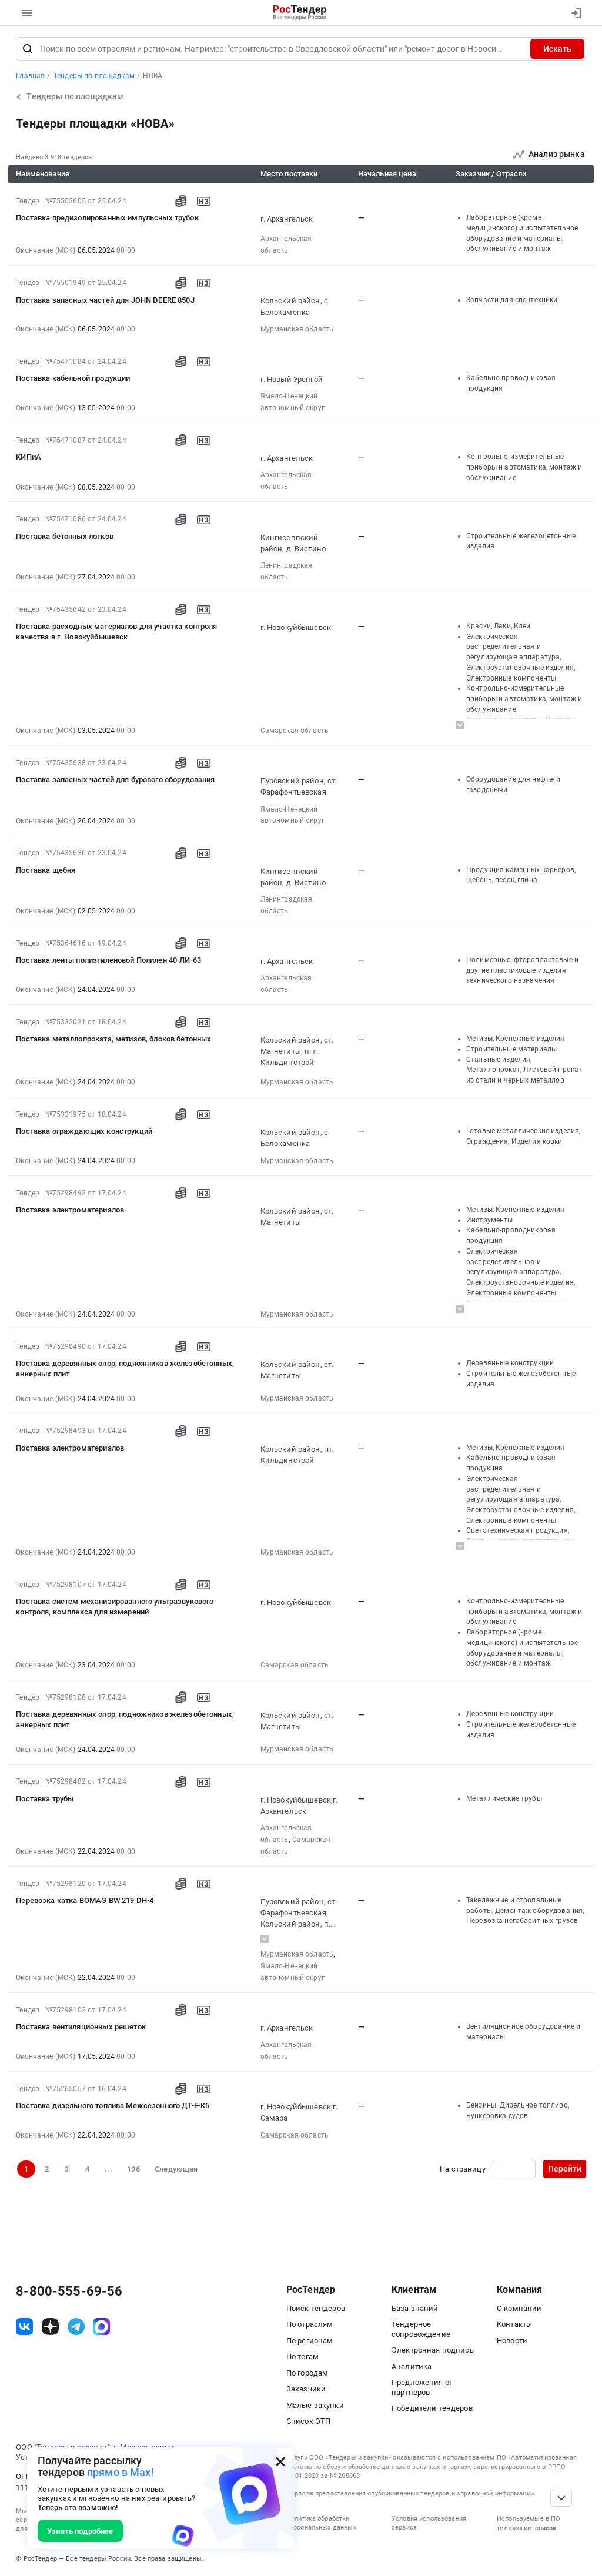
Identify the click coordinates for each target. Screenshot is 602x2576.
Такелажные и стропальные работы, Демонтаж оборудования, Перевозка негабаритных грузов (525, 1910)
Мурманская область (297, 329)
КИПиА (28, 457)
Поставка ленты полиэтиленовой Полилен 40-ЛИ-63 (108, 960)
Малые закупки (315, 2405)
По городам (307, 2373)
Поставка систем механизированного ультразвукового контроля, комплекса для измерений (114, 1606)
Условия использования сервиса (429, 2523)
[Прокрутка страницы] (560, 2498)
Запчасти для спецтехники (512, 300)
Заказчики (306, 2388)
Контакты (514, 2324)
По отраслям (309, 2324)
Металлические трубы (504, 1798)
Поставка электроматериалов (70, 1209)
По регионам (309, 2340)
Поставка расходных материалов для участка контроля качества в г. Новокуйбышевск (116, 631)
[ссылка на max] (101, 2326)
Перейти (564, 2168)
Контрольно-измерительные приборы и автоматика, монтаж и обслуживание (524, 467)
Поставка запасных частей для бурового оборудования (115, 779)
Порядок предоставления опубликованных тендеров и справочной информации (410, 2493)
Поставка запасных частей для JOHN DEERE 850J (105, 300)
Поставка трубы (44, 1798)
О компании (519, 2308)
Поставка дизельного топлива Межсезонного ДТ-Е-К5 (112, 2105)
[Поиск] (27, 49)
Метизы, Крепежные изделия (515, 1038)
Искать (557, 48)
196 (133, 2169)
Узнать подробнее (80, 2531)
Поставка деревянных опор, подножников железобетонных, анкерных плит (125, 1368)
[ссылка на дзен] (50, 2326)
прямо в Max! (120, 2472)
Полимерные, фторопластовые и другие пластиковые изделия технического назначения (522, 970)
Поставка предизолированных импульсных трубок (107, 217)
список (545, 2528)
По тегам (302, 2356)
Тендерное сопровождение (421, 2329)
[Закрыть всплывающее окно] (280, 2461)
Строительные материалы (511, 1049)
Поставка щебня (45, 870)
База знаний (415, 2308)
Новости (512, 2340)
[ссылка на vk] (24, 2326)
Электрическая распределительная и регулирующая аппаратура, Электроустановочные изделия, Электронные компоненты (520, 657)
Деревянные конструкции (510, 1363)
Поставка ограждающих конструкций (84, 1131)
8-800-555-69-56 (69, 2291)
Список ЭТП (308, 2421)
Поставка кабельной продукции (73, 378)
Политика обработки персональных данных (321, 2523)
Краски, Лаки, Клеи (498, 626)
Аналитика (412, 2366)
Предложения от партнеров (422, 2387)
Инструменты (489, 1220)
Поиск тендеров (315, 2308)
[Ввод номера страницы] (514, 2169)
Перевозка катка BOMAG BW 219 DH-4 (84, 1900)
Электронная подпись (433, 2350)
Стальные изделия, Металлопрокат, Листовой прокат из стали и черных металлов (524, 1070)
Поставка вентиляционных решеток (81, 2026)
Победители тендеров (432, 2408)
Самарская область (294, 730)
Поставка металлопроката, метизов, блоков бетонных (113, 1038)
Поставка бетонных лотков (64, 536)
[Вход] (573, 13)
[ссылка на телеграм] (76, 2326)
